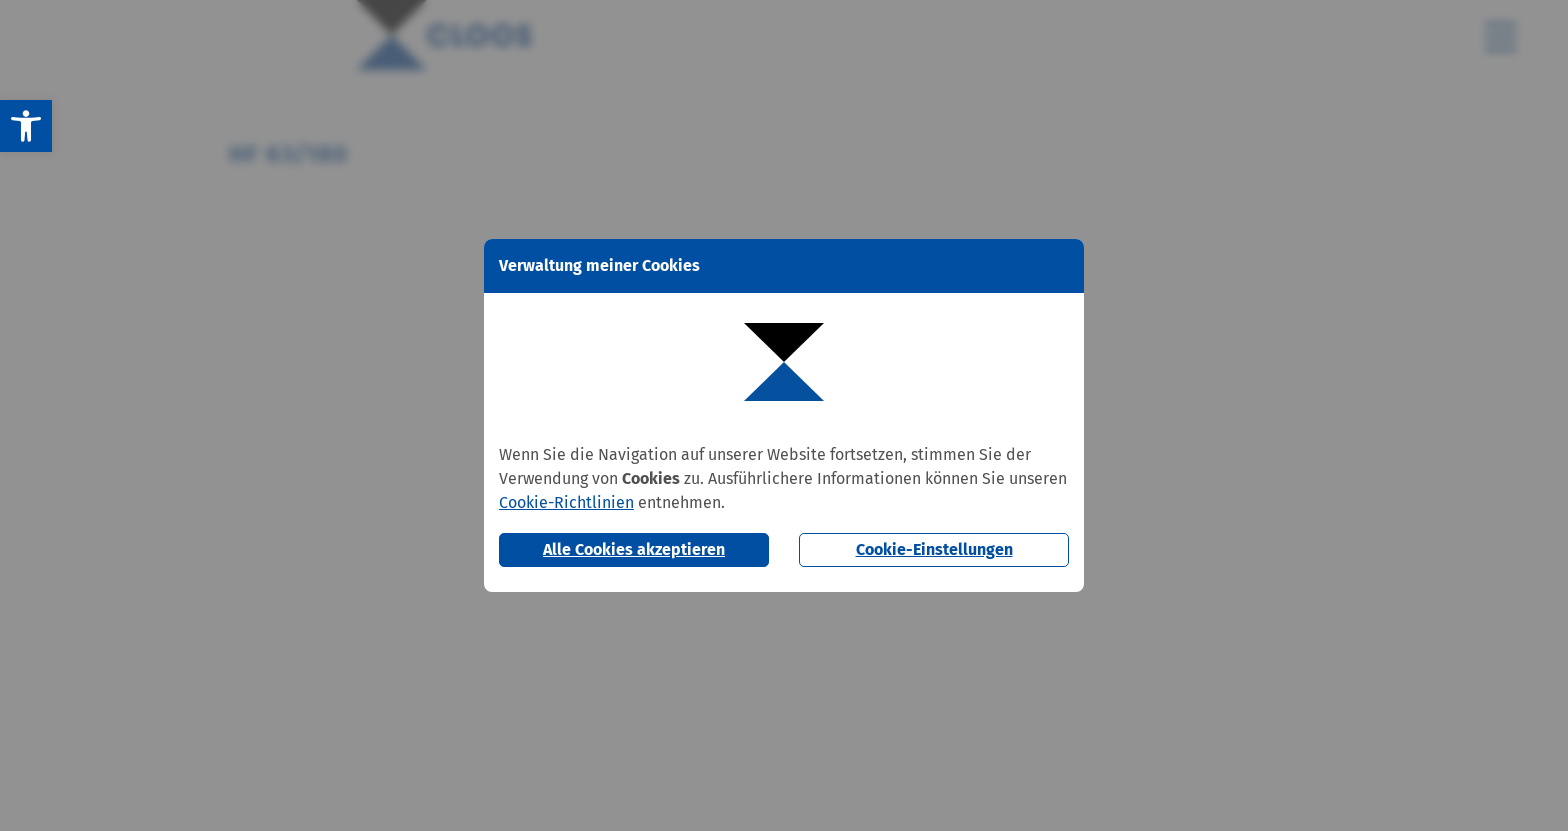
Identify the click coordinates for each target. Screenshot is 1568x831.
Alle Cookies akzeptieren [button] (634, 549)
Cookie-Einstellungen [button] (934, 549)
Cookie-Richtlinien (566, 502)
